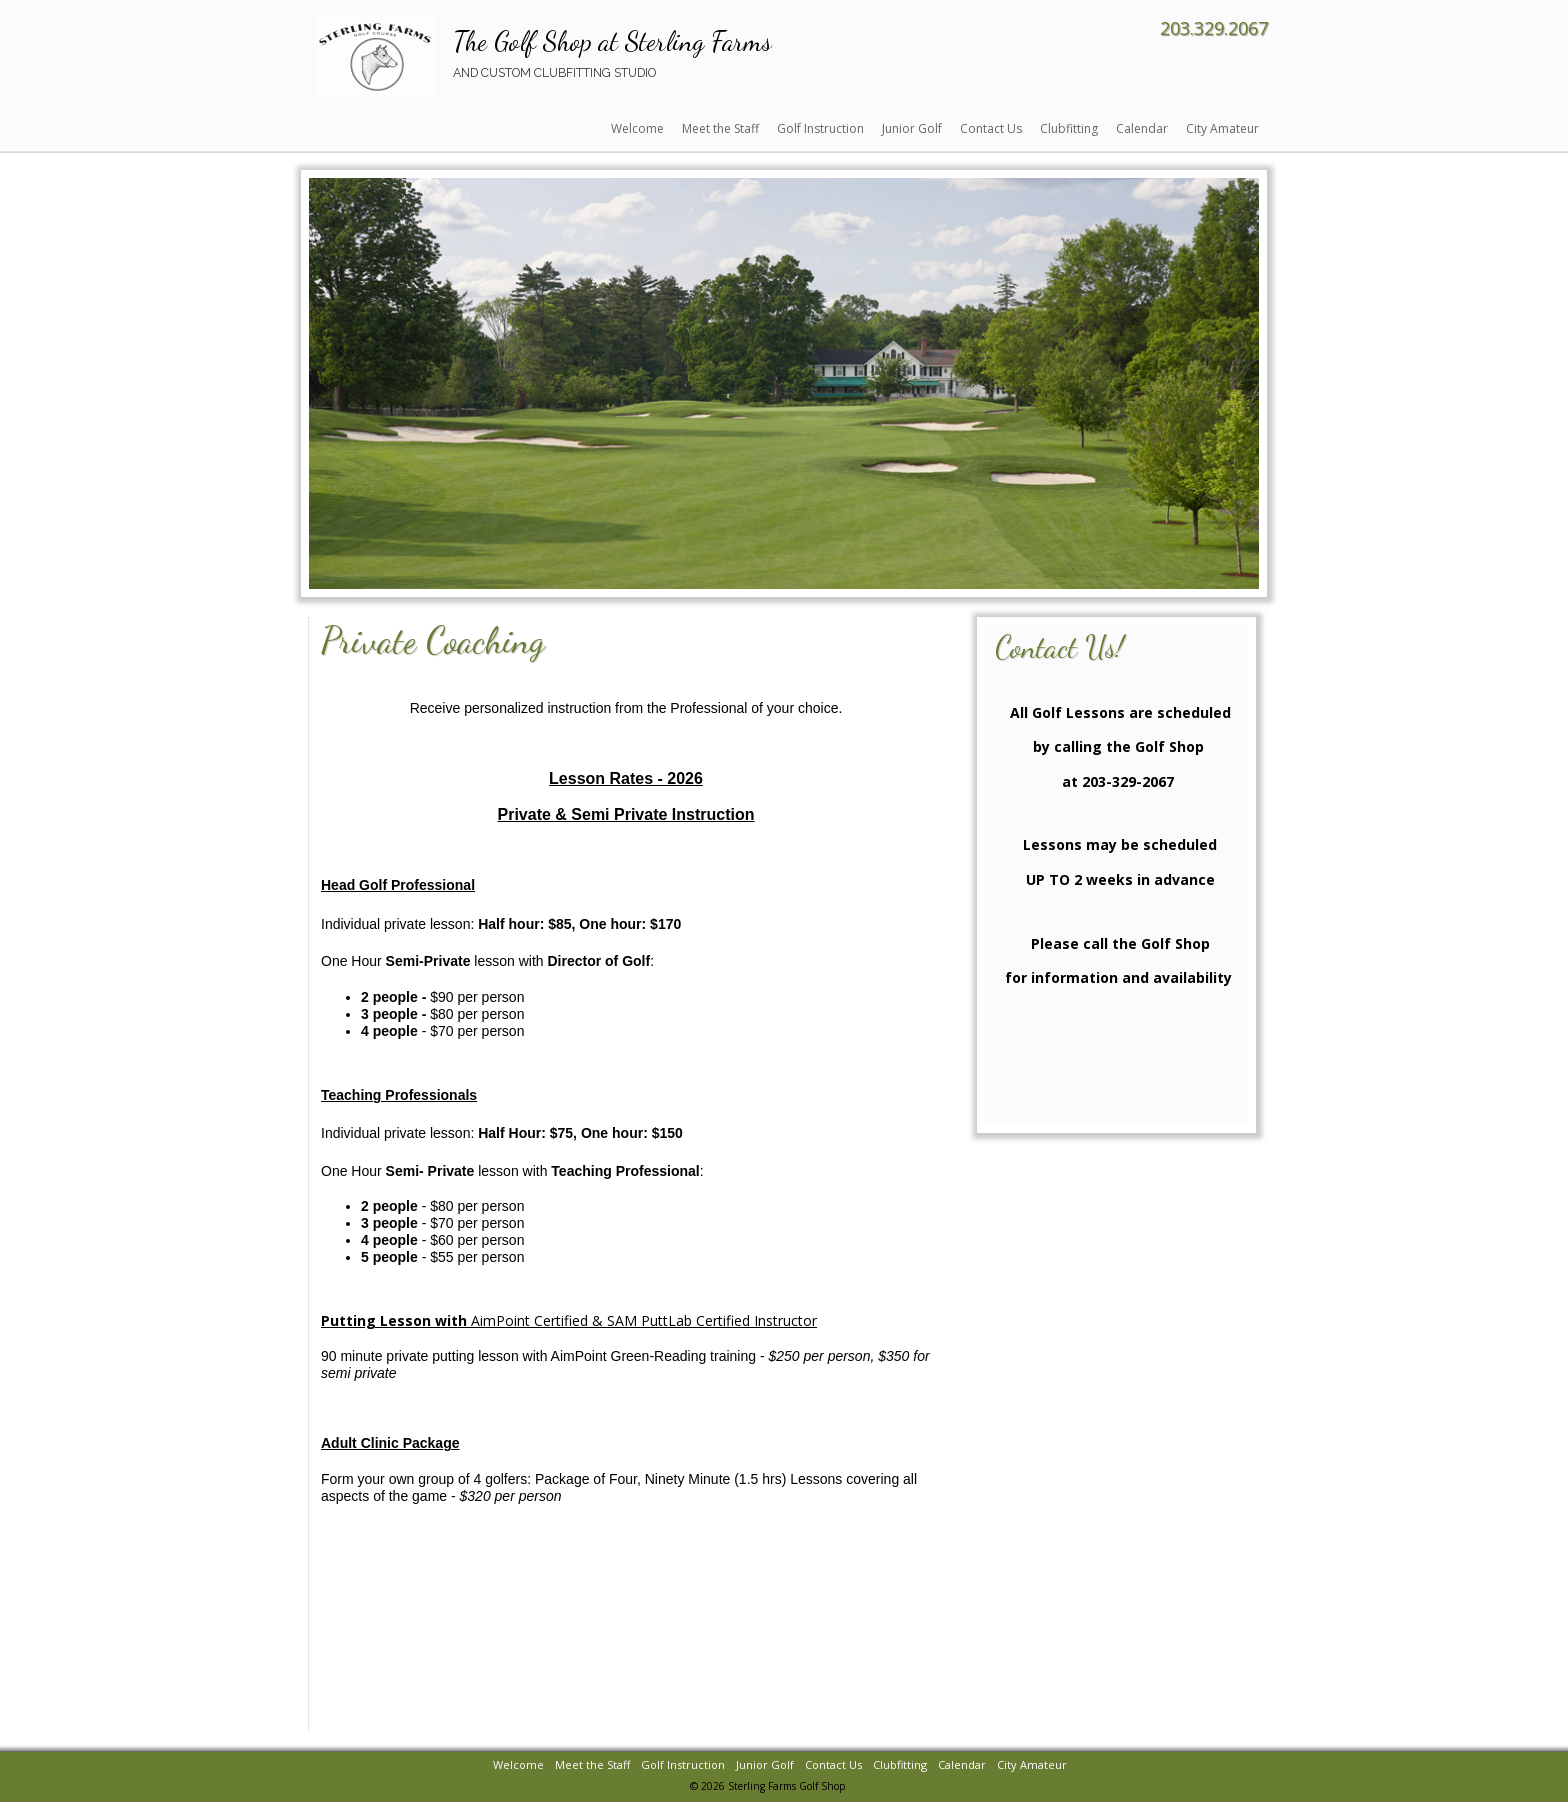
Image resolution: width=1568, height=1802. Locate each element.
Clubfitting (1069, 128)
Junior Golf (912, 128)
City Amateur (1222, 128)
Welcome (637, 128)
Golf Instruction (820, 128)
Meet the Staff (720, 128)
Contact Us (991, 128)
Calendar (1142, 128)
